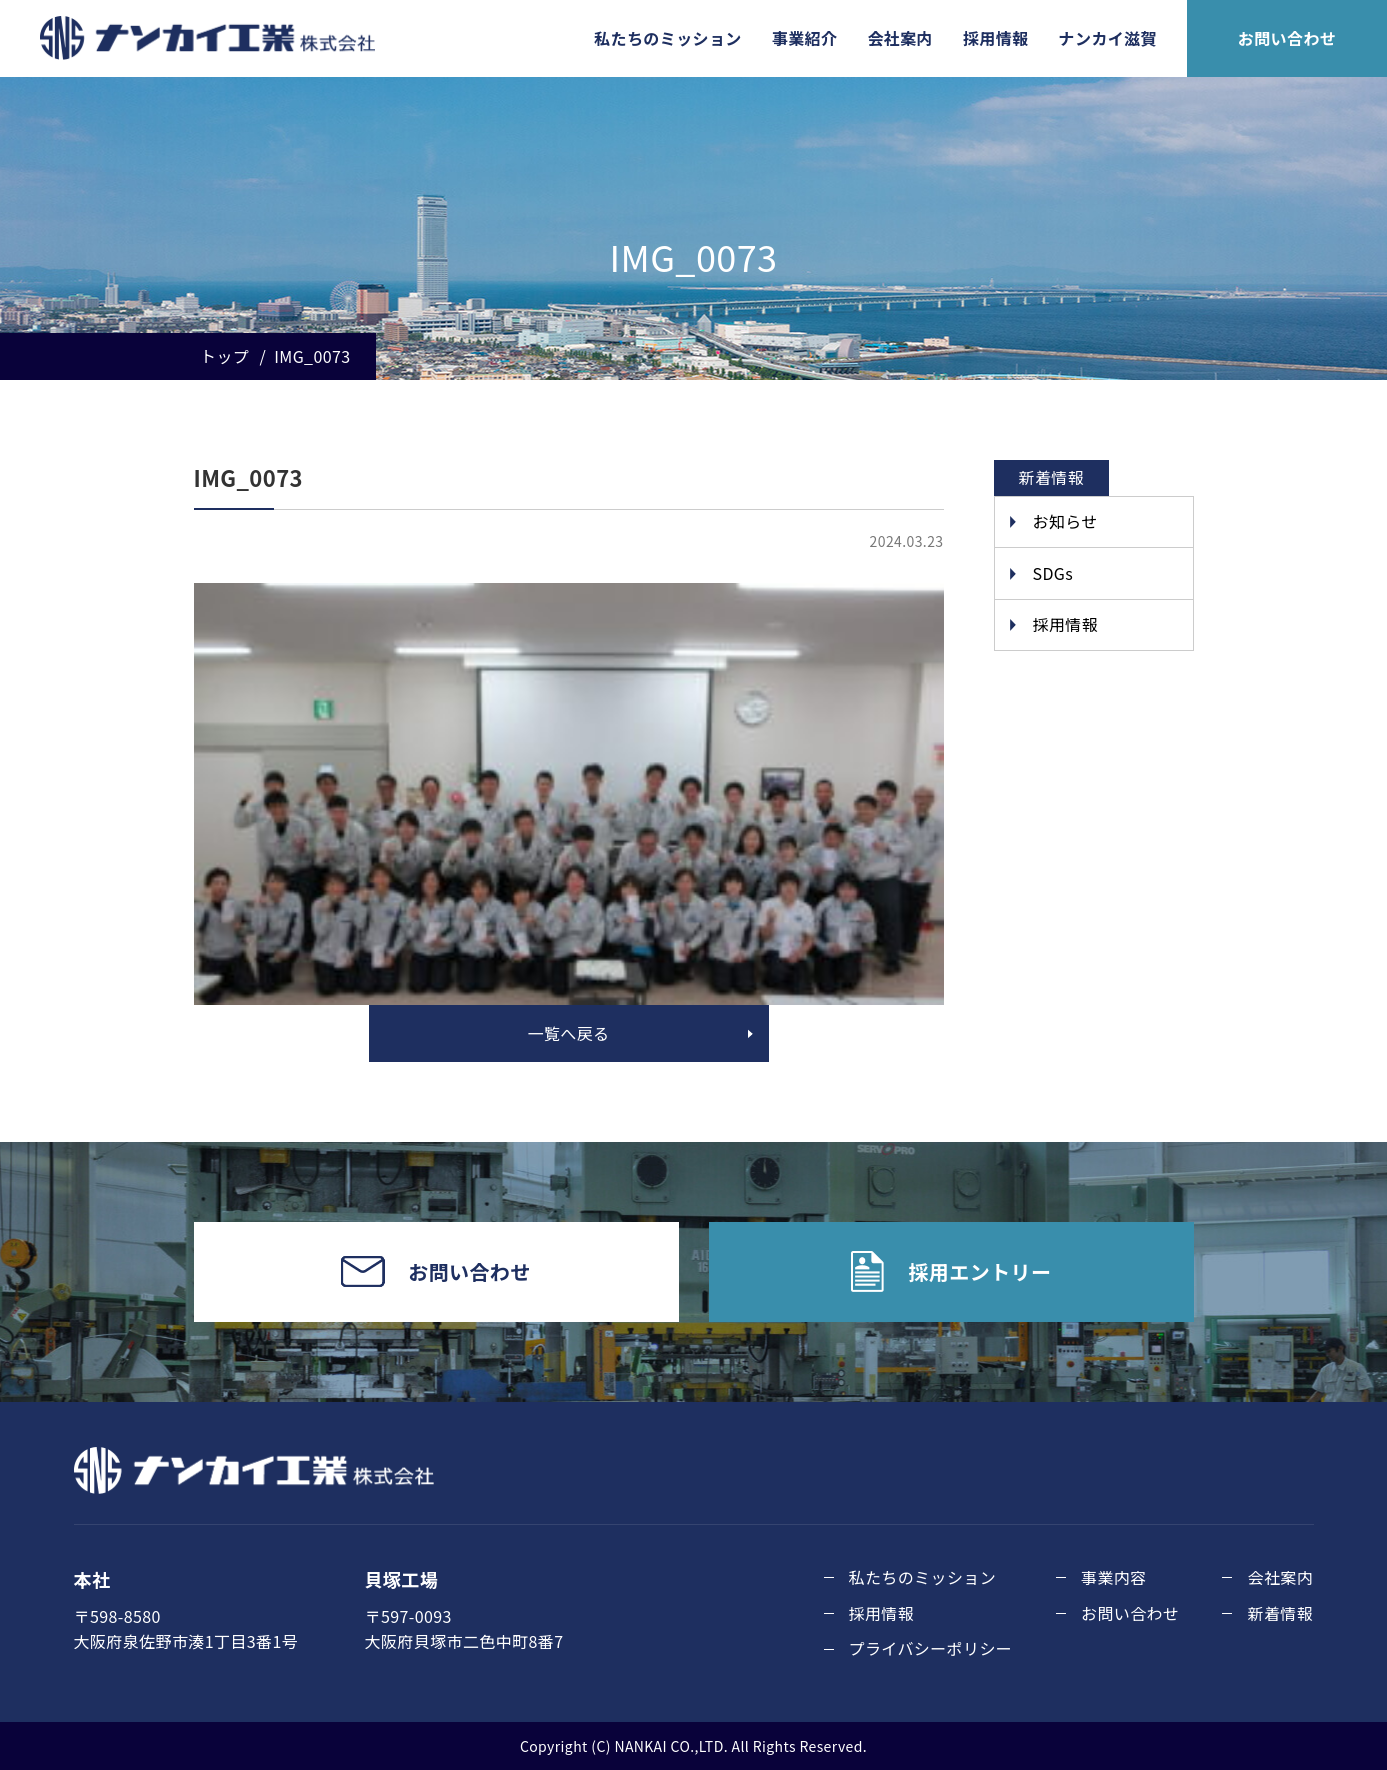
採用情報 (996, 38)
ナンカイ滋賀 (1108, 38)
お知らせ (1065, 521)
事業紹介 (805, 38)
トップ (224, 356)
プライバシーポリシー (931, 1648)
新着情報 (1280, 1613)
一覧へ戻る (568, 1033)
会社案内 (900, 38)
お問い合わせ (1287, 38)
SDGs (1053, 573)
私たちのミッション (668, 38)
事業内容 (1114, 1577)
